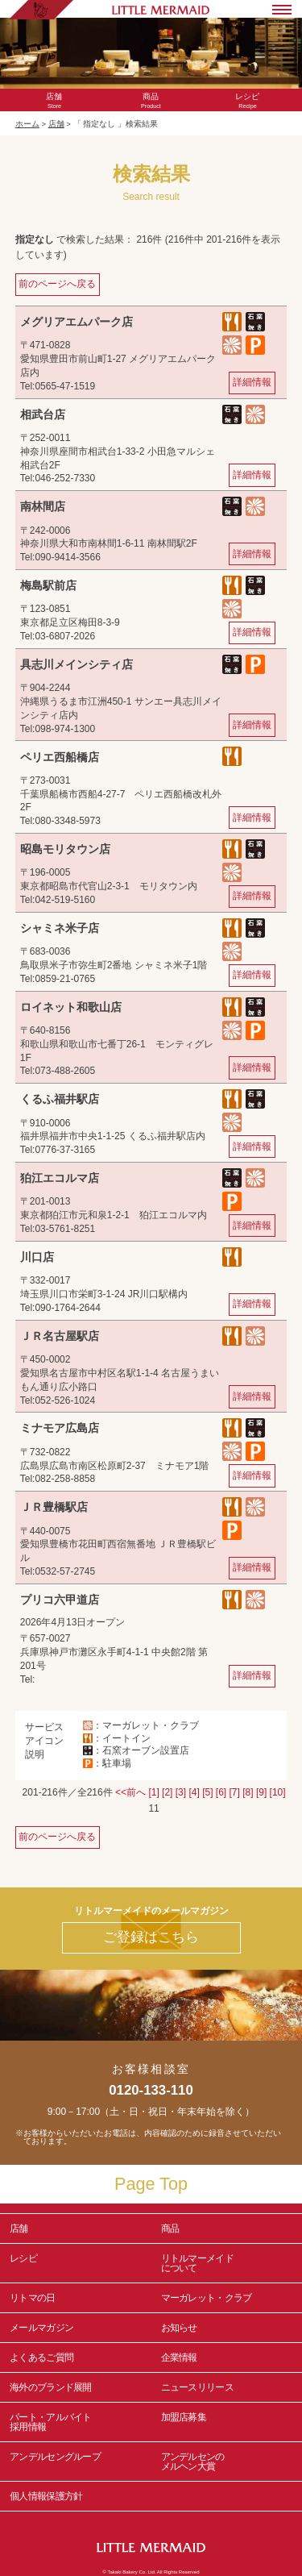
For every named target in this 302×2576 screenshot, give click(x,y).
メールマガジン (41, 2327)
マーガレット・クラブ (206, 2297)
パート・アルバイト (76, 2422)
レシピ (76, 2263)
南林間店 (42, 506)
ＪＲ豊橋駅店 (54, 1506)
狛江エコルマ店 (59, 1177)
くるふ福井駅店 (59, 1098)
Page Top (151, 2184)
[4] (193, 1792)
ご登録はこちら (151, 1937)
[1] (153, 1792)
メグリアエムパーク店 (76, 321)
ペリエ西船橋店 (59, 757)
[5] (207, 1792)
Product (150, 101)
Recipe (247, 101)
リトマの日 (33, 2297)
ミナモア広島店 (59, 1427)
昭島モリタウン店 (65, 849)
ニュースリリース (197, 2387)
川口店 (37, 1257)
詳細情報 (252, 382)
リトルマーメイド (227, 2263)
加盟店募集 (227, 2422)
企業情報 (179, 2357)
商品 (170, 2228)
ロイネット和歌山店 (71, 1007)
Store (54, 101)
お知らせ (179, 2327)
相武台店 (42, 414)
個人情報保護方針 (46, 2496)
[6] (221, 1792)
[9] (261, 1792)
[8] (247, 1792)
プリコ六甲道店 (59, 1599)
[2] (167, 1792)
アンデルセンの (227, 2461)
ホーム (27, 123)
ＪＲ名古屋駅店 (59, 1336)
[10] (278, 1792)
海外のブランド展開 (51, 2387)
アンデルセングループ (76, 2461)
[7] (235, 1792)
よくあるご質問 (41, 2357)
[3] (181, 1792)
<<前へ (130, 1792)
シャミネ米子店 (59, 928)
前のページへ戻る (57, 283)
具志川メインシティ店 (76, 664)
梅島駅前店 (48, 585)
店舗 (56, 123)
